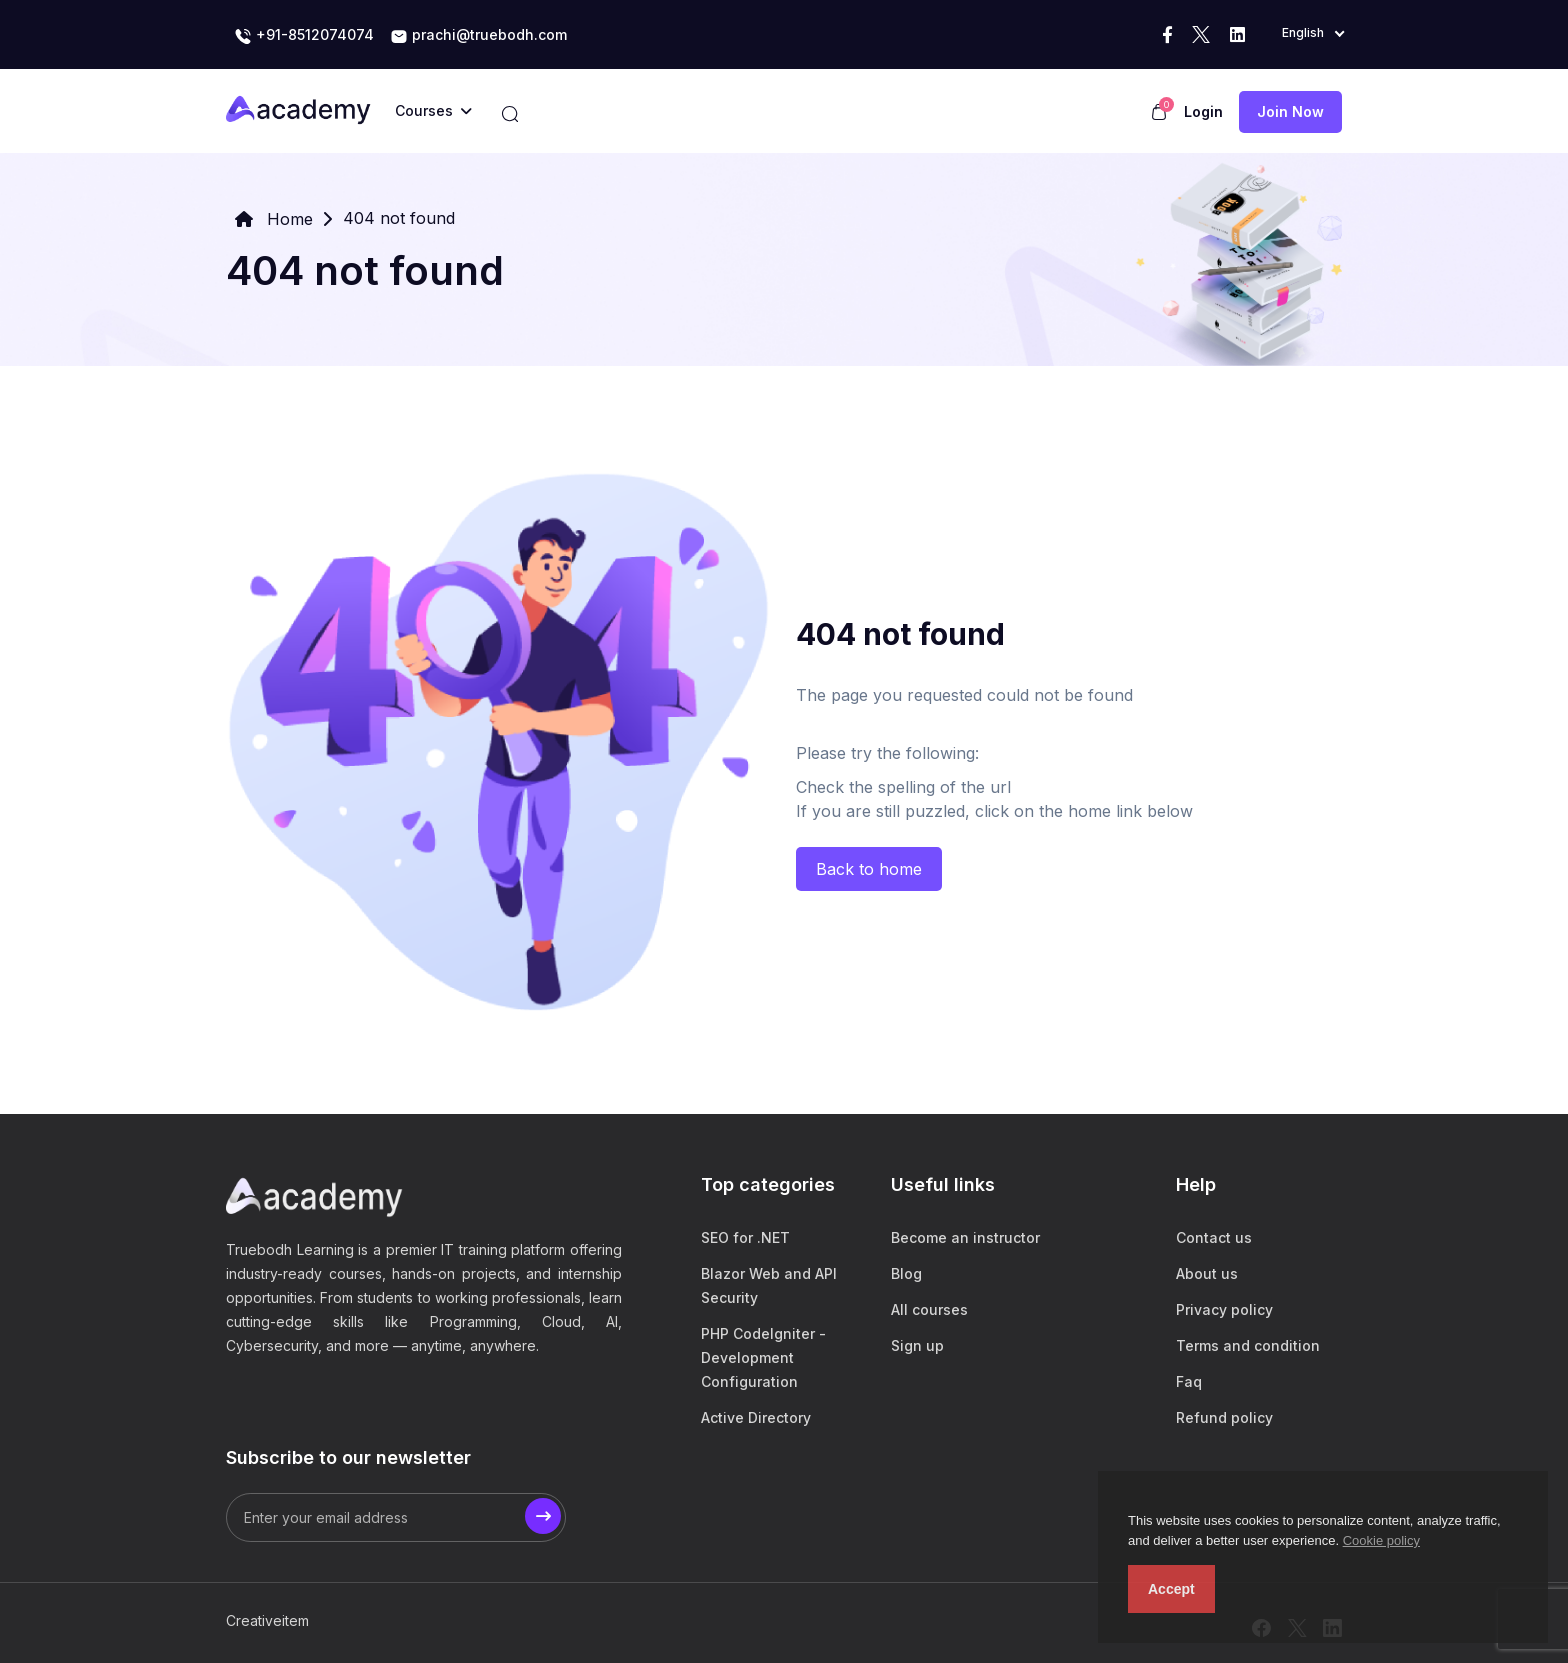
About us (1207, 1273)
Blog (906, 1273)
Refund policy (1224, 1417)
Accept (1171, 1589)
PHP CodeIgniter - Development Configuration (763, 1357)
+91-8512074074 (304, 36)
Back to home (869, 869)
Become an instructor (965, 1237)
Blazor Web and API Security (769, 1285)
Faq (1189, 1381)
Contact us (1214, 1237)
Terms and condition (1248, 1345)
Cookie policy (1381, 1540)
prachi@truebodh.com (478, 36)
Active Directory (756, 1417)
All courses (929, 1309)
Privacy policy (1224, 1309)
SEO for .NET (745, 1237)
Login (1203, 111)
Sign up (917, 1345)
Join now (1290, 111)
